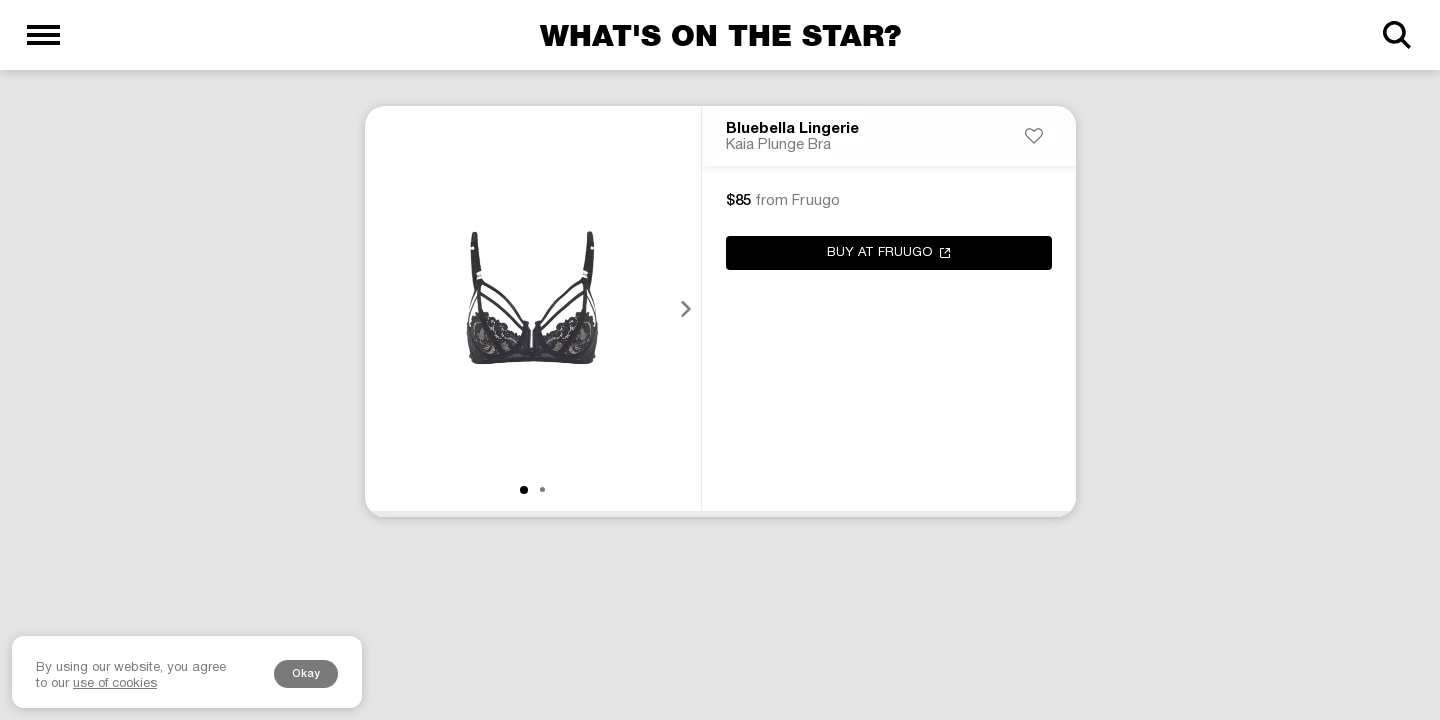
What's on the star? (720, 35)
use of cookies (115, 684)
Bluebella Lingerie (792, 129)
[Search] (1396, 35)
